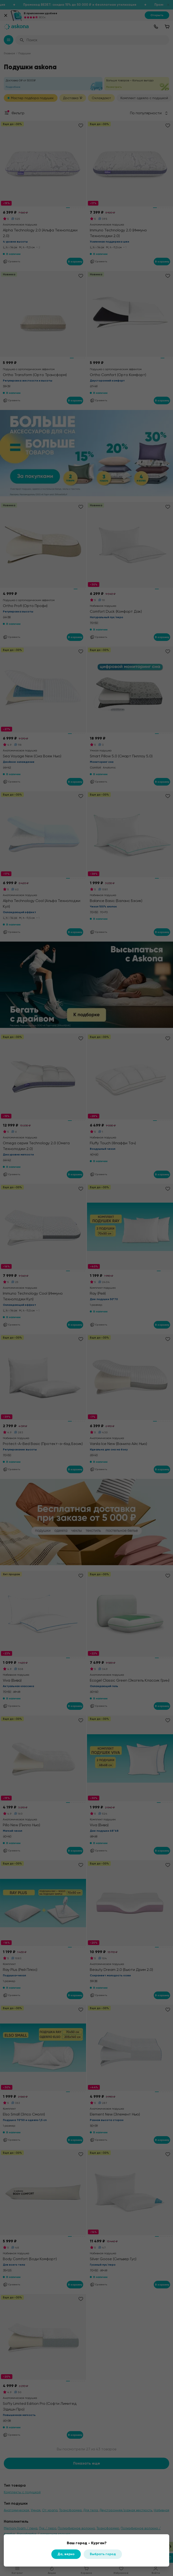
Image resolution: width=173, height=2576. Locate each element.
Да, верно (66, 2554)
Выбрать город (103, 2554)
